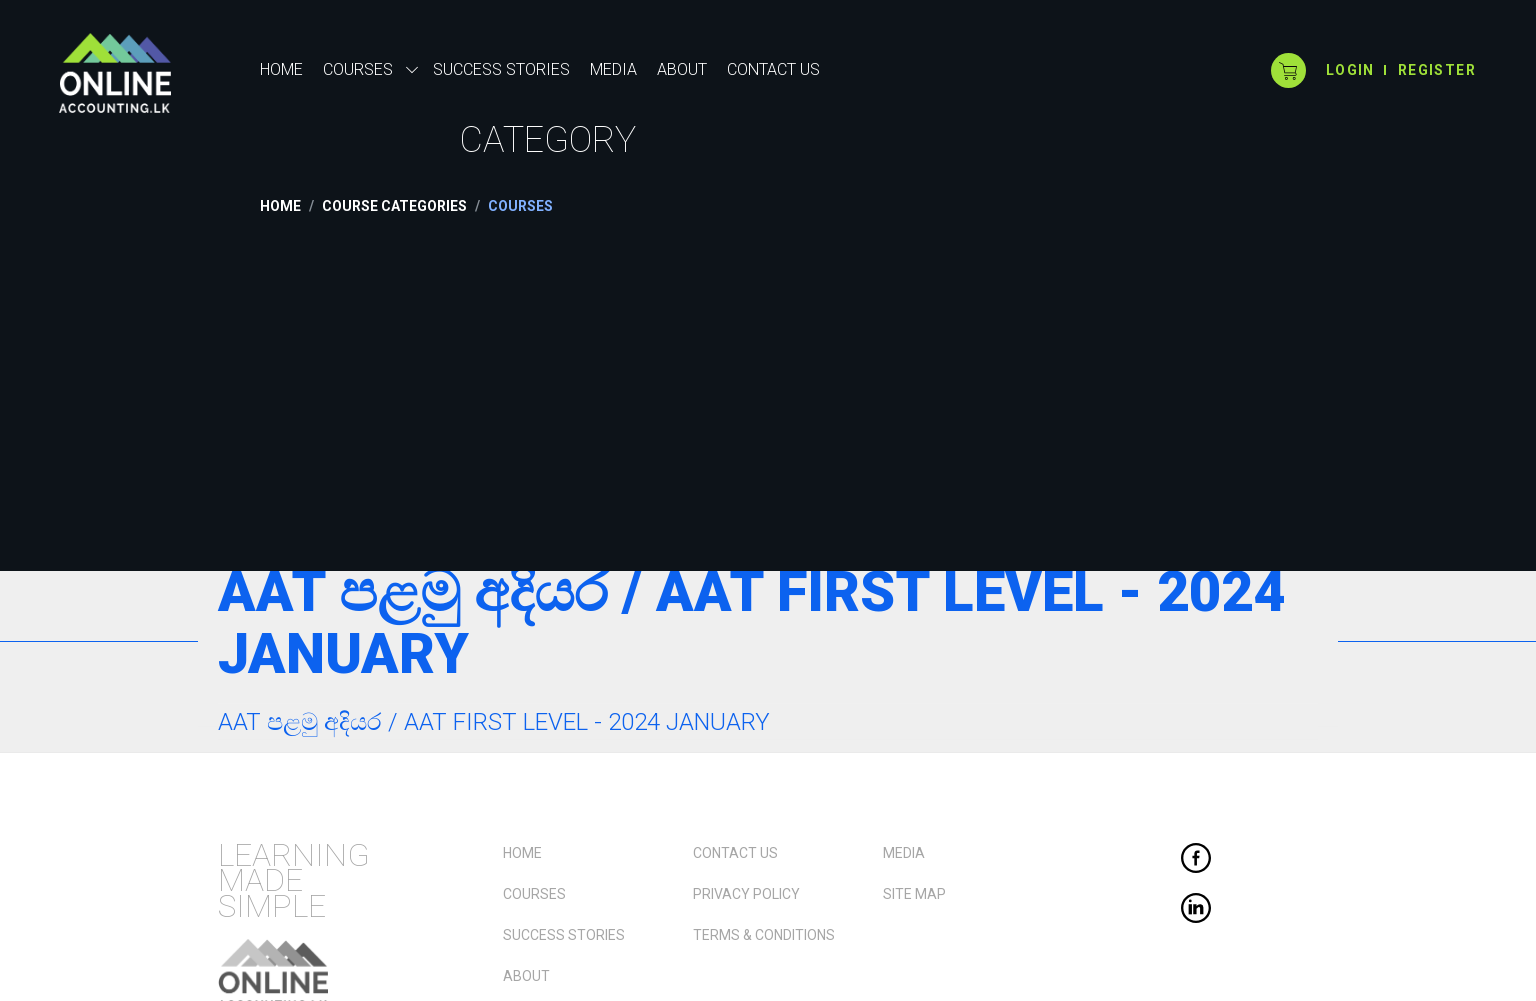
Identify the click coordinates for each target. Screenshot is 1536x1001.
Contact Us (735, 853)
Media (904, 853)
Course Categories (394, 206)
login (1350, 70)
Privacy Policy (746, 894)
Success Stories (564, 935)
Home (281, 69)
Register (1437, 70)
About (526, 976)
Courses (534, 894)
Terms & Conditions (764, 935)
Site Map (914, 894)
